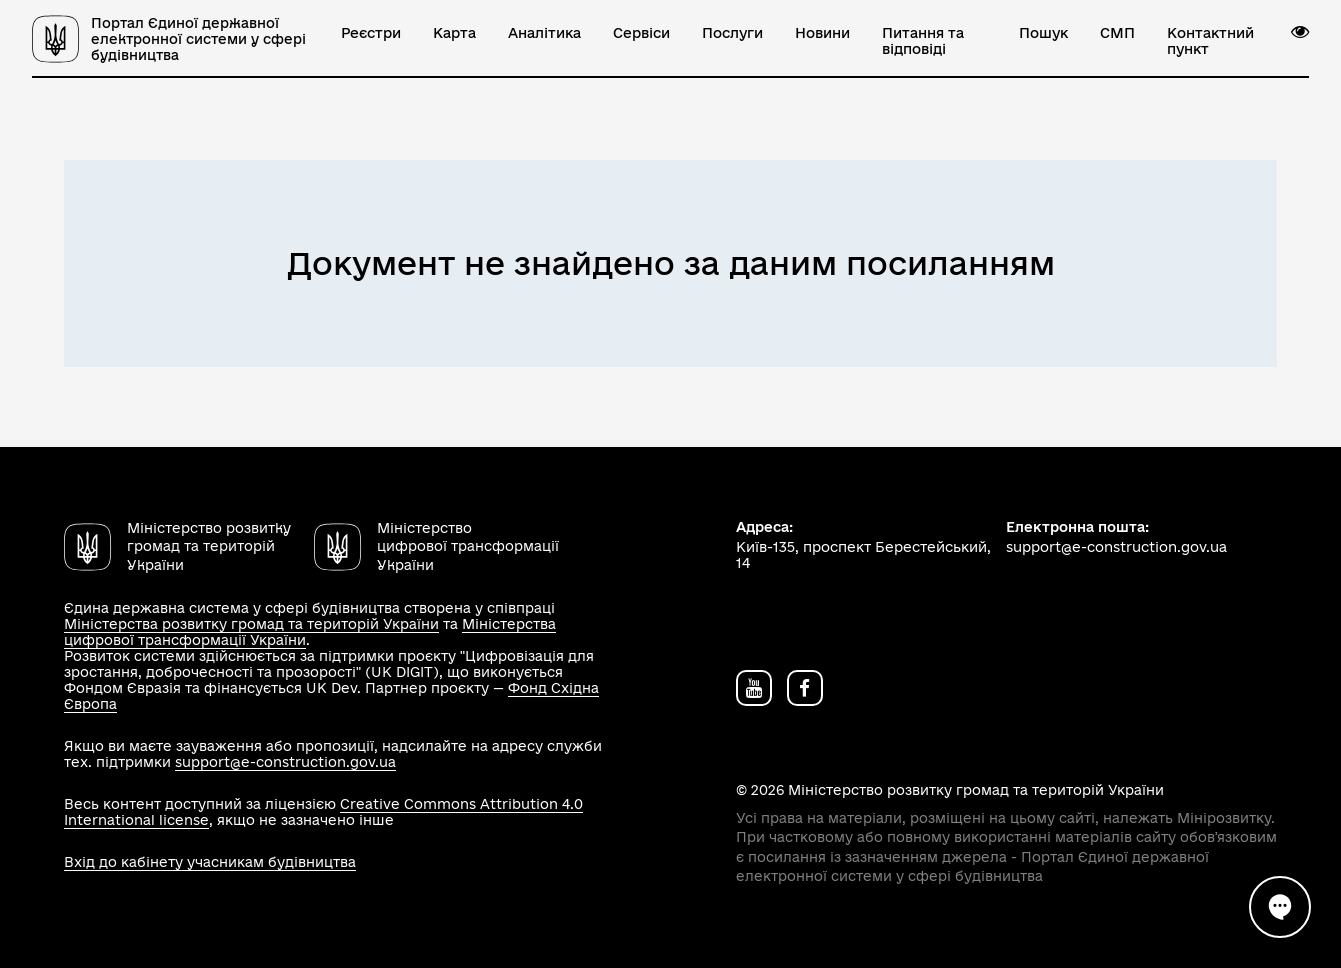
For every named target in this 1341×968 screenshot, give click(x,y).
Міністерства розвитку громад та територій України (251, 624)
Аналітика (544, 33)
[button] (1300, 32)
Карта (454, 33)
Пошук (1043, 33)
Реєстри (371, 33)
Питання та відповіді (923, 41)
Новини (822, 33)
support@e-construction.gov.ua (285, 762)
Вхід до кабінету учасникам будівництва (210, 862)
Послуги (732, 33)
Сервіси (641, 33)
